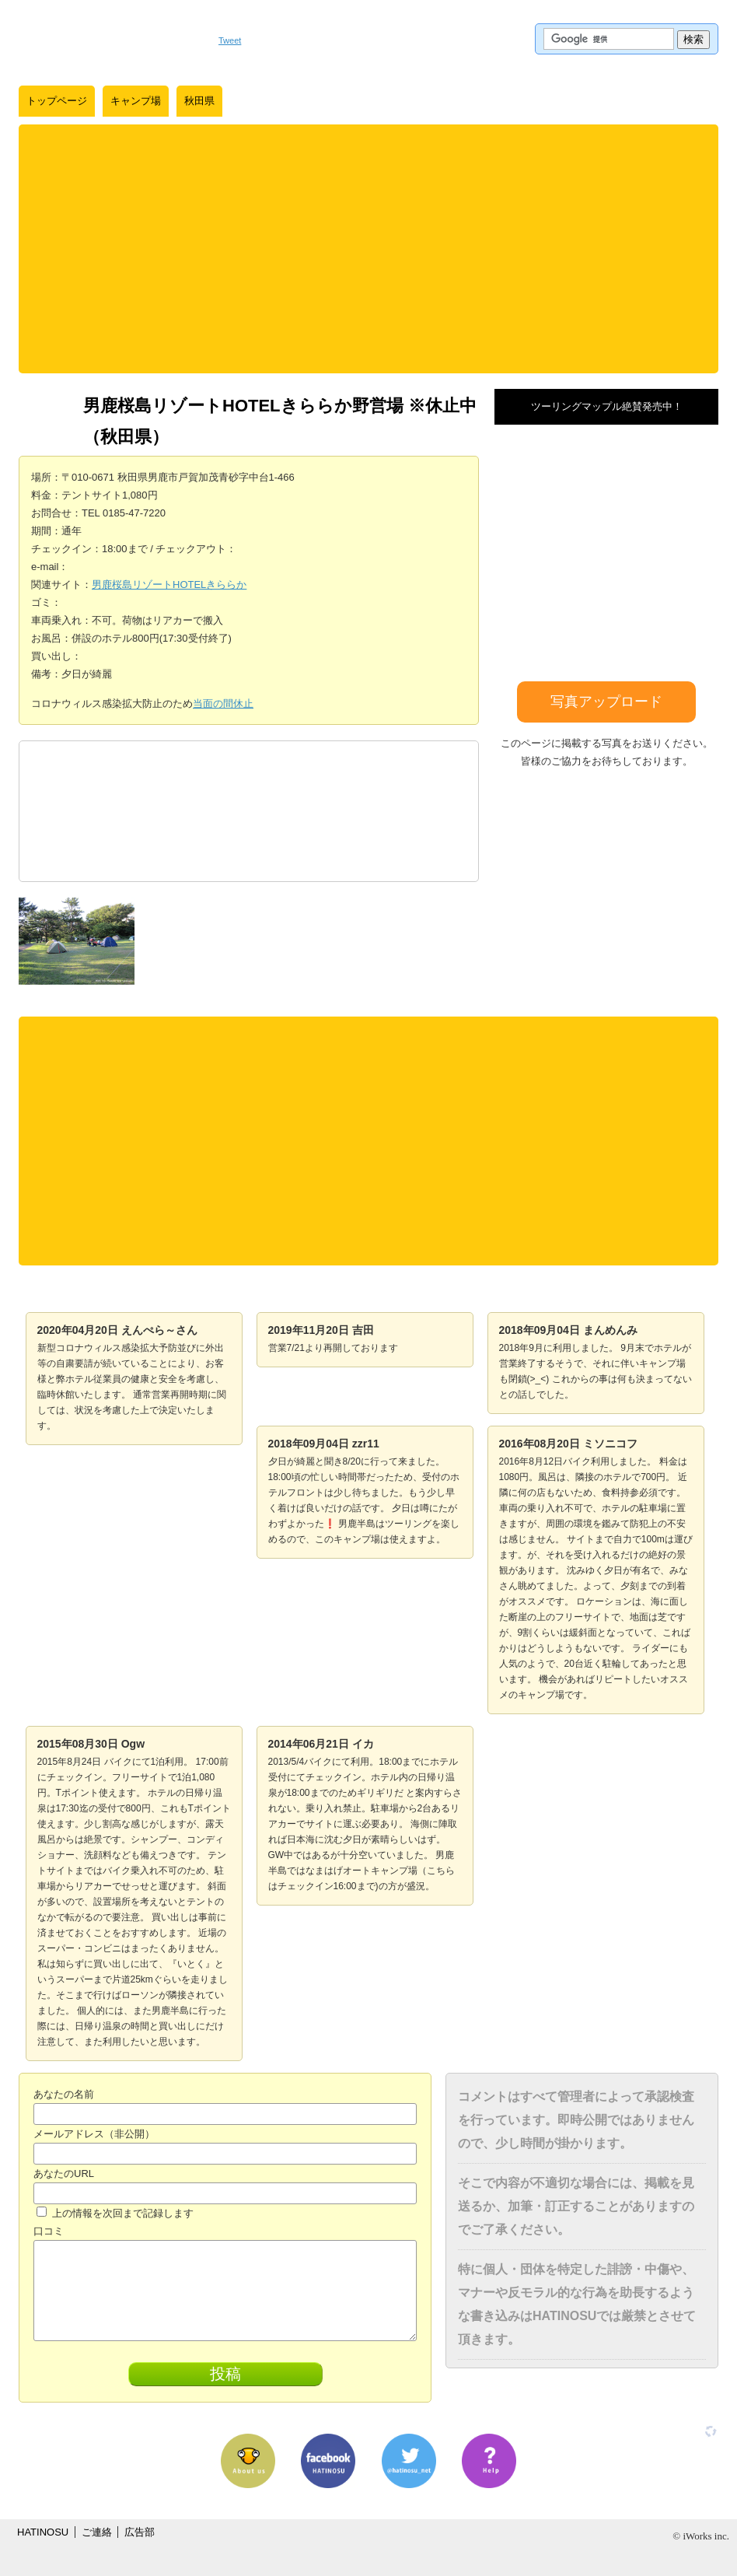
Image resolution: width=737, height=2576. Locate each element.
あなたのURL (63, 2173)
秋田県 (199, 101)
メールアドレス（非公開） (94, 2134)
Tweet (229, 40)
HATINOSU (42, 2532)
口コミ (48, 2231)
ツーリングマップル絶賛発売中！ (607, 406)
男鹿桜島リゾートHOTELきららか (169, 584)
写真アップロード (606, 701)
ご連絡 (97, 2532)
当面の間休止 (223, 703)
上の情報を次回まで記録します (115, 2213)
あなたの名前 (63, 2094)
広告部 (139, 2532)
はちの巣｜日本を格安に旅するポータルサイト (111, 38)
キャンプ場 (135, 101)
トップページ (56, 101)
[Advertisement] (368, 249)
